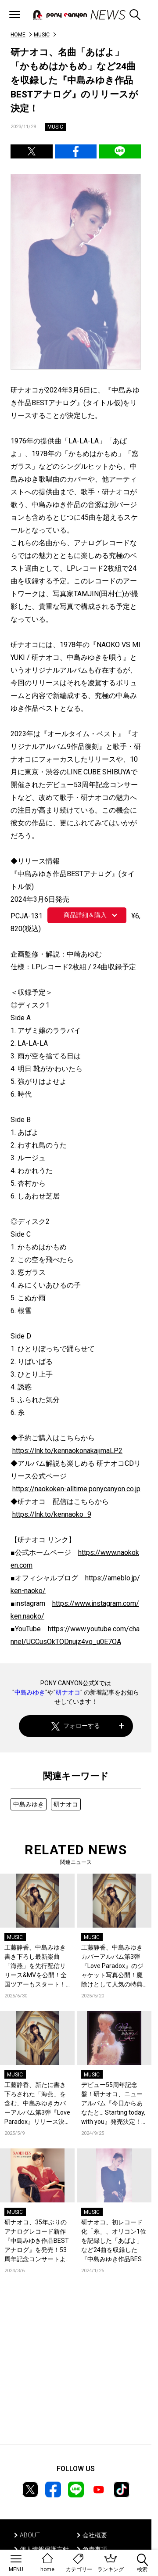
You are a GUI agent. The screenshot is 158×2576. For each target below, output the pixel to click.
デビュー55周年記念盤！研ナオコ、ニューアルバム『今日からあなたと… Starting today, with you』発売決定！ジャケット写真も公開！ (113, 2103)
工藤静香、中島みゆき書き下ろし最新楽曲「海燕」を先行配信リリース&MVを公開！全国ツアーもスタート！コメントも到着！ (35, 1966)
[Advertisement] (76, 2372)
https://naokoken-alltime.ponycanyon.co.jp (76, 1489)
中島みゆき (29, 1692)
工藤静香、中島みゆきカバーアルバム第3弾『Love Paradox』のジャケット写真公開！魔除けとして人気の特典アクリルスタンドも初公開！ (112, 1966)
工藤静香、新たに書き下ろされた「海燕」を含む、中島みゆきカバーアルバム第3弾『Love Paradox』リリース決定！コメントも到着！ (37, 2103)
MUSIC (42, 35)
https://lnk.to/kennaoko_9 (51, 1514)
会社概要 (95, 2535)
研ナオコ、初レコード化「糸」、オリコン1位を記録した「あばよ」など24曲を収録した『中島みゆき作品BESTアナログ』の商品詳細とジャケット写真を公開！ (113, 2241)
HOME (18, 35)
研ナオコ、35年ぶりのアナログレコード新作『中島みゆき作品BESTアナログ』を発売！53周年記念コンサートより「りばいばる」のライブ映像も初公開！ (36, 2241)
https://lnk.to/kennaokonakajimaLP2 (67, 1450)
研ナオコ (68, 1692)
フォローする (75, 1725)
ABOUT (30, 2535)
